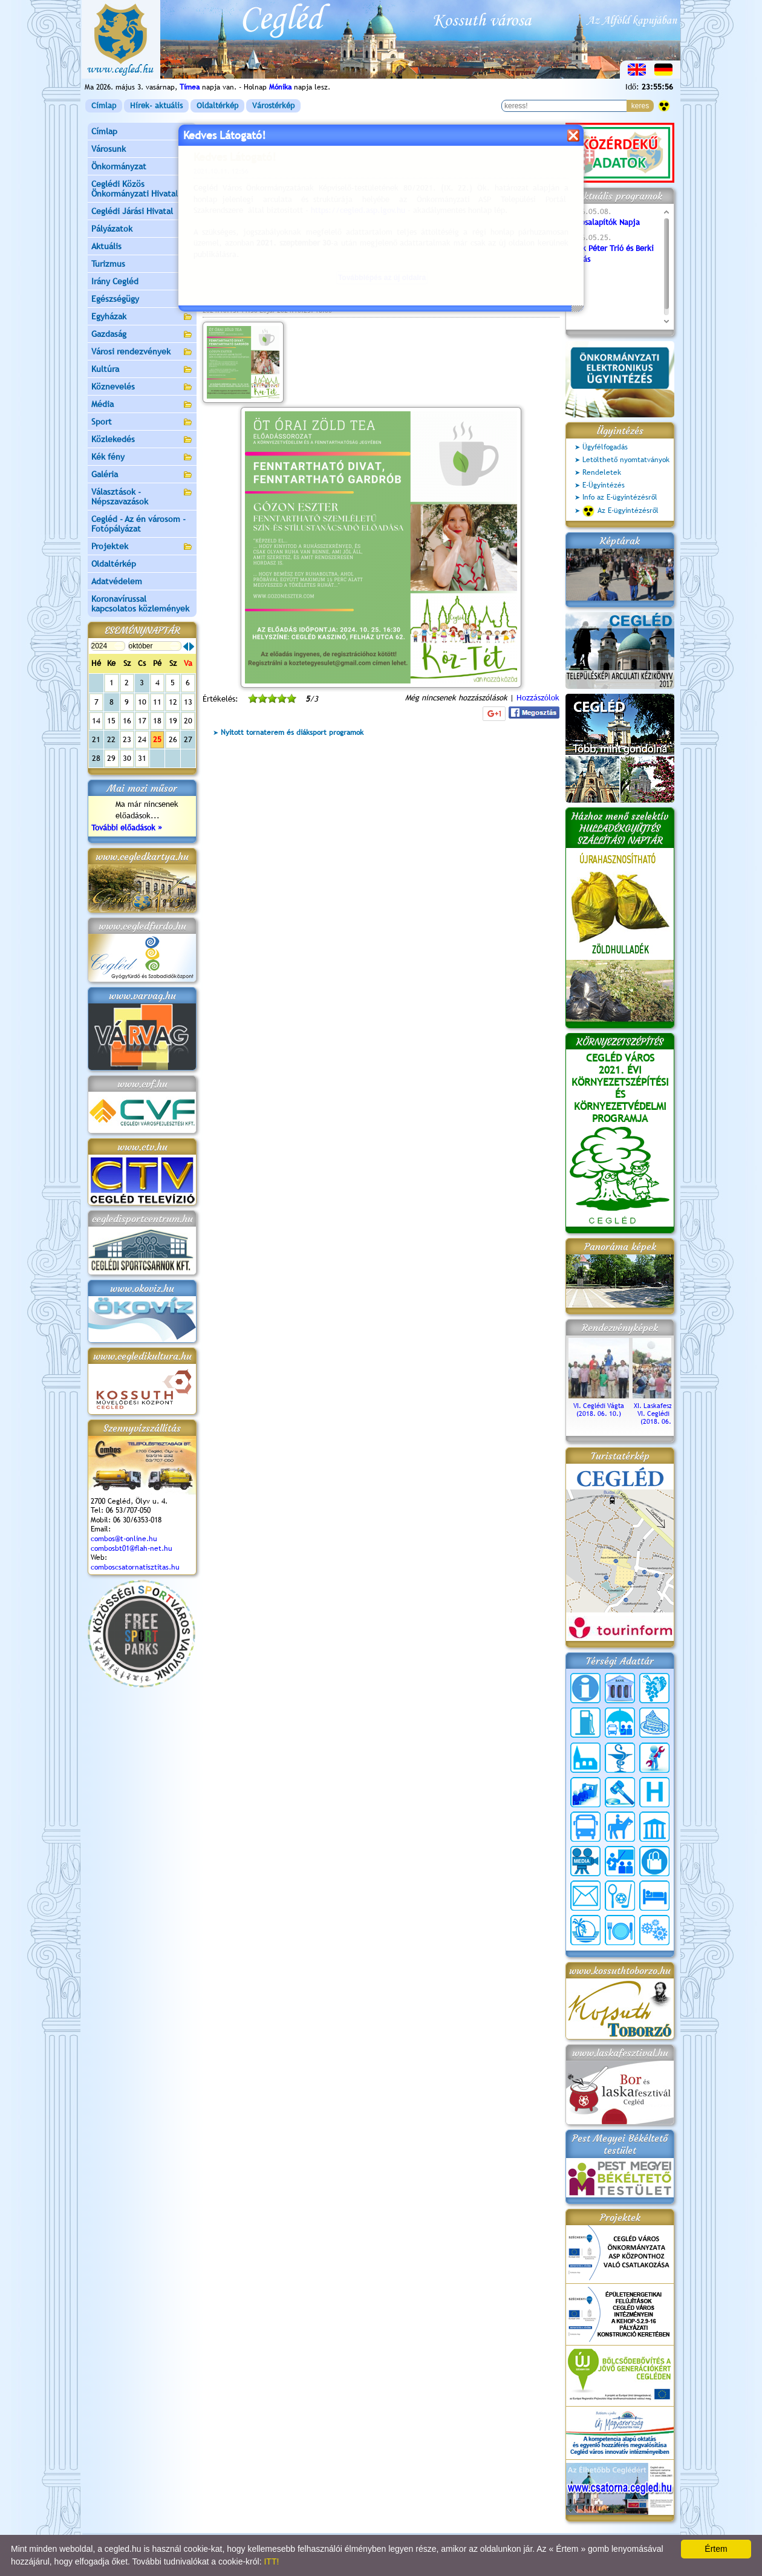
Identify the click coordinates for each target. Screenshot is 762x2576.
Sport (142, 422)
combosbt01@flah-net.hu (131, 1548)
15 (111, 720)
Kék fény (142, 457)
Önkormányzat (142, 167)
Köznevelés (142, 387)
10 (142, 701)
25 (157, 739)
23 (127, 739)
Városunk (142, 149)
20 (188, 720)
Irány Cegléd (114, 281)
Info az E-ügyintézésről (619, 497)
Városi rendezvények (142, 352)
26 (173, 739)
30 (127, 758)
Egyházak (142, 317)
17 (142, 720)
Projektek (142, 547)
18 (157, 720)
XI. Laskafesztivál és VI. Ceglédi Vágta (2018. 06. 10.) (663, 1409)
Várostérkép (273, 105)
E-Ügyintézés (603, 485)
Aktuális (142, 247)
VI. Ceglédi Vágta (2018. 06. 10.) (598, 1405)
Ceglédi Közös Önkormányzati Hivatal (142, 188)
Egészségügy (142, 299)
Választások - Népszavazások (142, 496)
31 (142, 758)
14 (96, 720)
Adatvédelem (116, 581)
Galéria (142, 475)
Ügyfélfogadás (605, 447)
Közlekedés (142, 440)
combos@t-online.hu (124, 1538)
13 (188, 701)
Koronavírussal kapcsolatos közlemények (140, 603)
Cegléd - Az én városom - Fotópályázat (138, 523)
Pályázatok (111, 228)
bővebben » (223, 265)
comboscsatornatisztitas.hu (135, 1567)
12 (173, 701)
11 (157, 701)
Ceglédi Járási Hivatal (132, 211)
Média (142, 405)
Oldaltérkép (217, 105)
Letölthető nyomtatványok (625, 459)
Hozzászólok (537, 697)
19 (173, 720)
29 (111, 758)
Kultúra (142, 370)
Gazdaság (142, 335)
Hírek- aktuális (156, 105)
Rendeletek (601, 472)
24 (142, 739)
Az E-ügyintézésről (620, 511)
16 (127, 720)
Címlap (103, 105)
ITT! (271, 2561)
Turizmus (142, 264)
